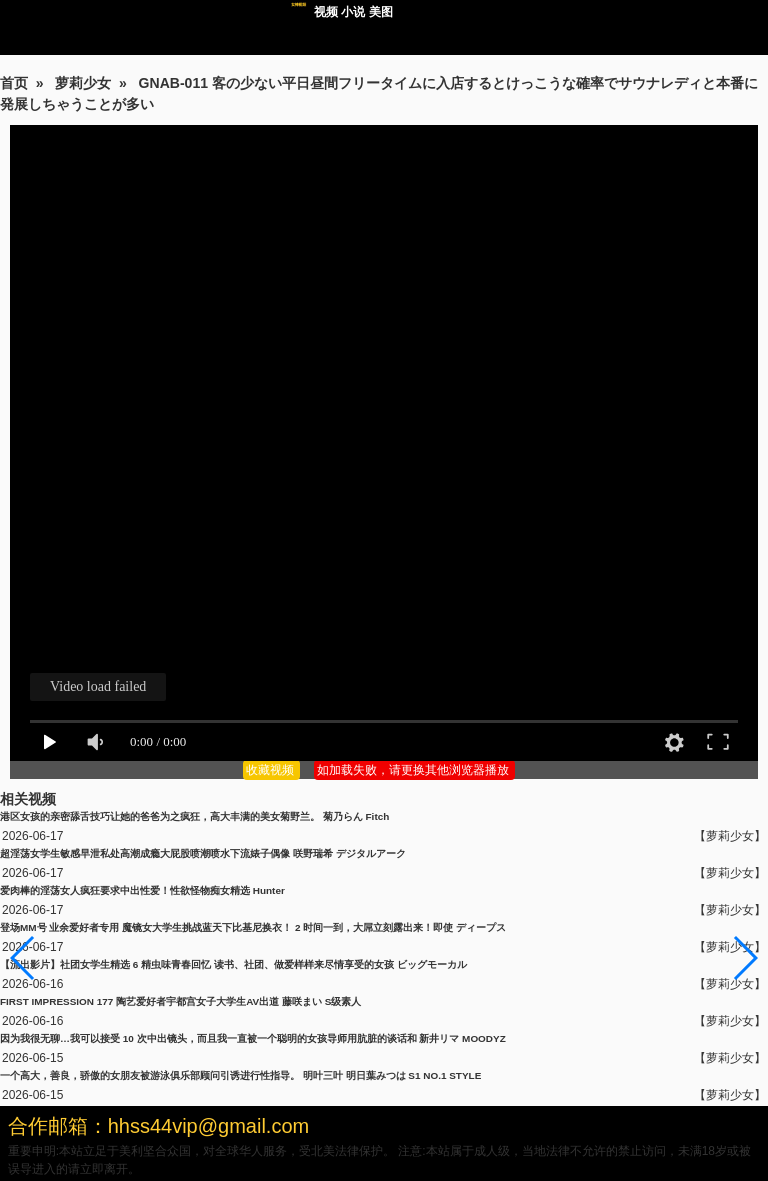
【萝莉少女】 (730, 836)
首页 (14, 83)
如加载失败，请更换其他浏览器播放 (414, 770)
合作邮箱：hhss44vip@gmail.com (159, 1126)
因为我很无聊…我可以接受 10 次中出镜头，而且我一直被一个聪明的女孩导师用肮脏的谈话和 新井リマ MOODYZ (253, 1038)
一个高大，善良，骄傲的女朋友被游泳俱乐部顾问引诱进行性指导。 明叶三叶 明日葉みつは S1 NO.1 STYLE (240, 1075)
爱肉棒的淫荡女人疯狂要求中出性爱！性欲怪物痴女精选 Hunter (142, 890)
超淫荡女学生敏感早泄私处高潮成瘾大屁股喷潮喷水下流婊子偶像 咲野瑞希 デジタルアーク (203, 853)
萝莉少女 (83, 83)
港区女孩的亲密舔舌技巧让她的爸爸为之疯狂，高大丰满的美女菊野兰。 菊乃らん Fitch (194, 816)
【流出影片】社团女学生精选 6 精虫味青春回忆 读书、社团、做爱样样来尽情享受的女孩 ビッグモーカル (233, 964)
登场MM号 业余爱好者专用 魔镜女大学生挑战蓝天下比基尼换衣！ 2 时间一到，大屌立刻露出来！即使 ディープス (253, 927)
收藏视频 (271, 770)
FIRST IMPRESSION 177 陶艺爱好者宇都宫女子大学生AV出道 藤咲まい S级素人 (180, 1001)
